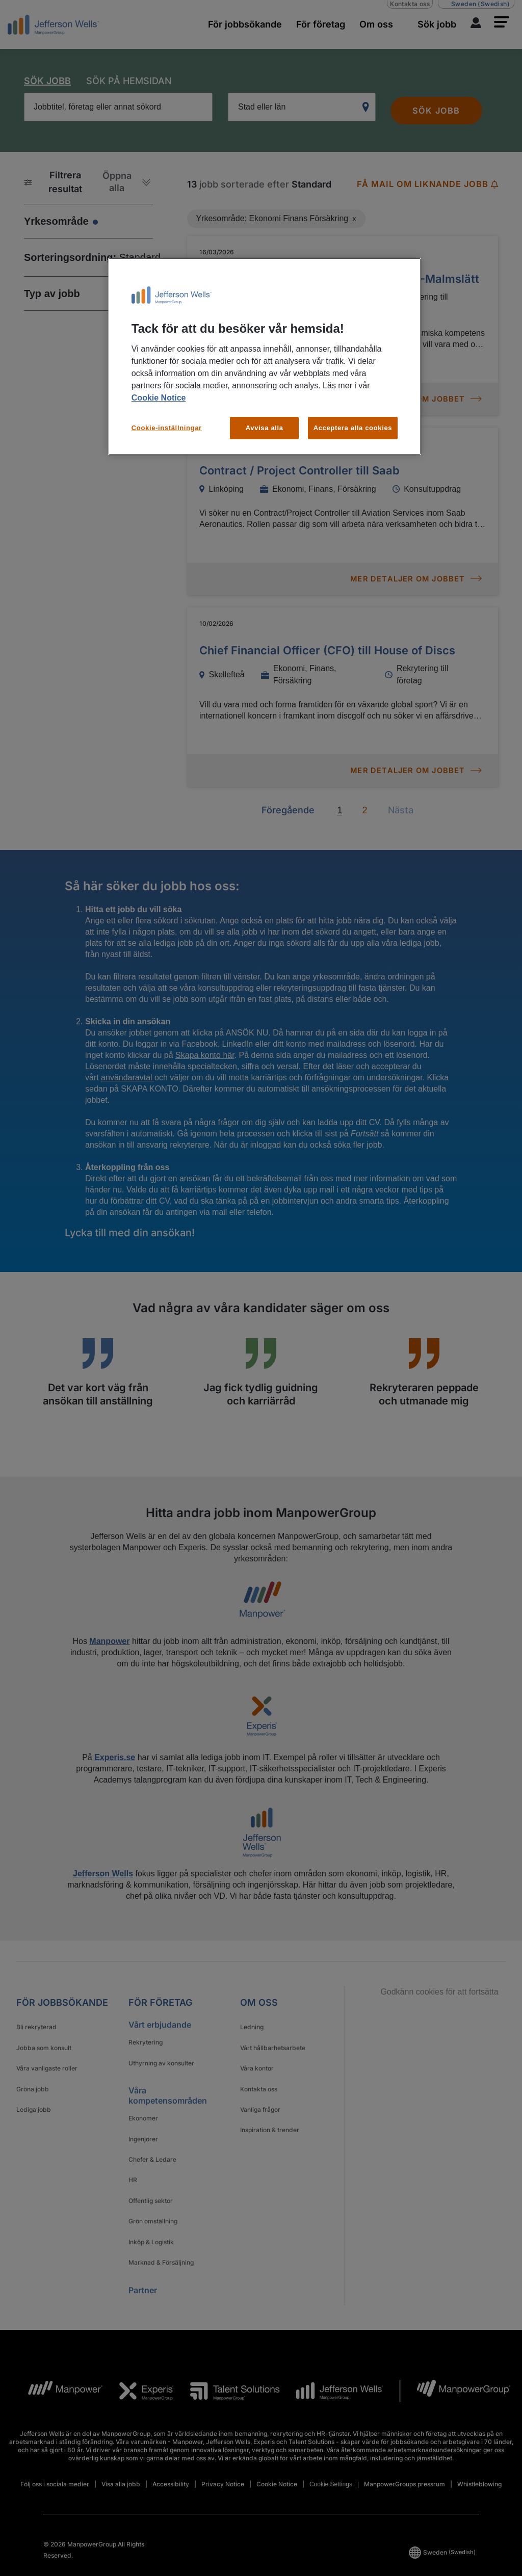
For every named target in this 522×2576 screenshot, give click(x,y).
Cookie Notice (159, 397)
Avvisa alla (264, 428)
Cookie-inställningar (167, 428)
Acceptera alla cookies (353, 428)
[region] (264, 356)
